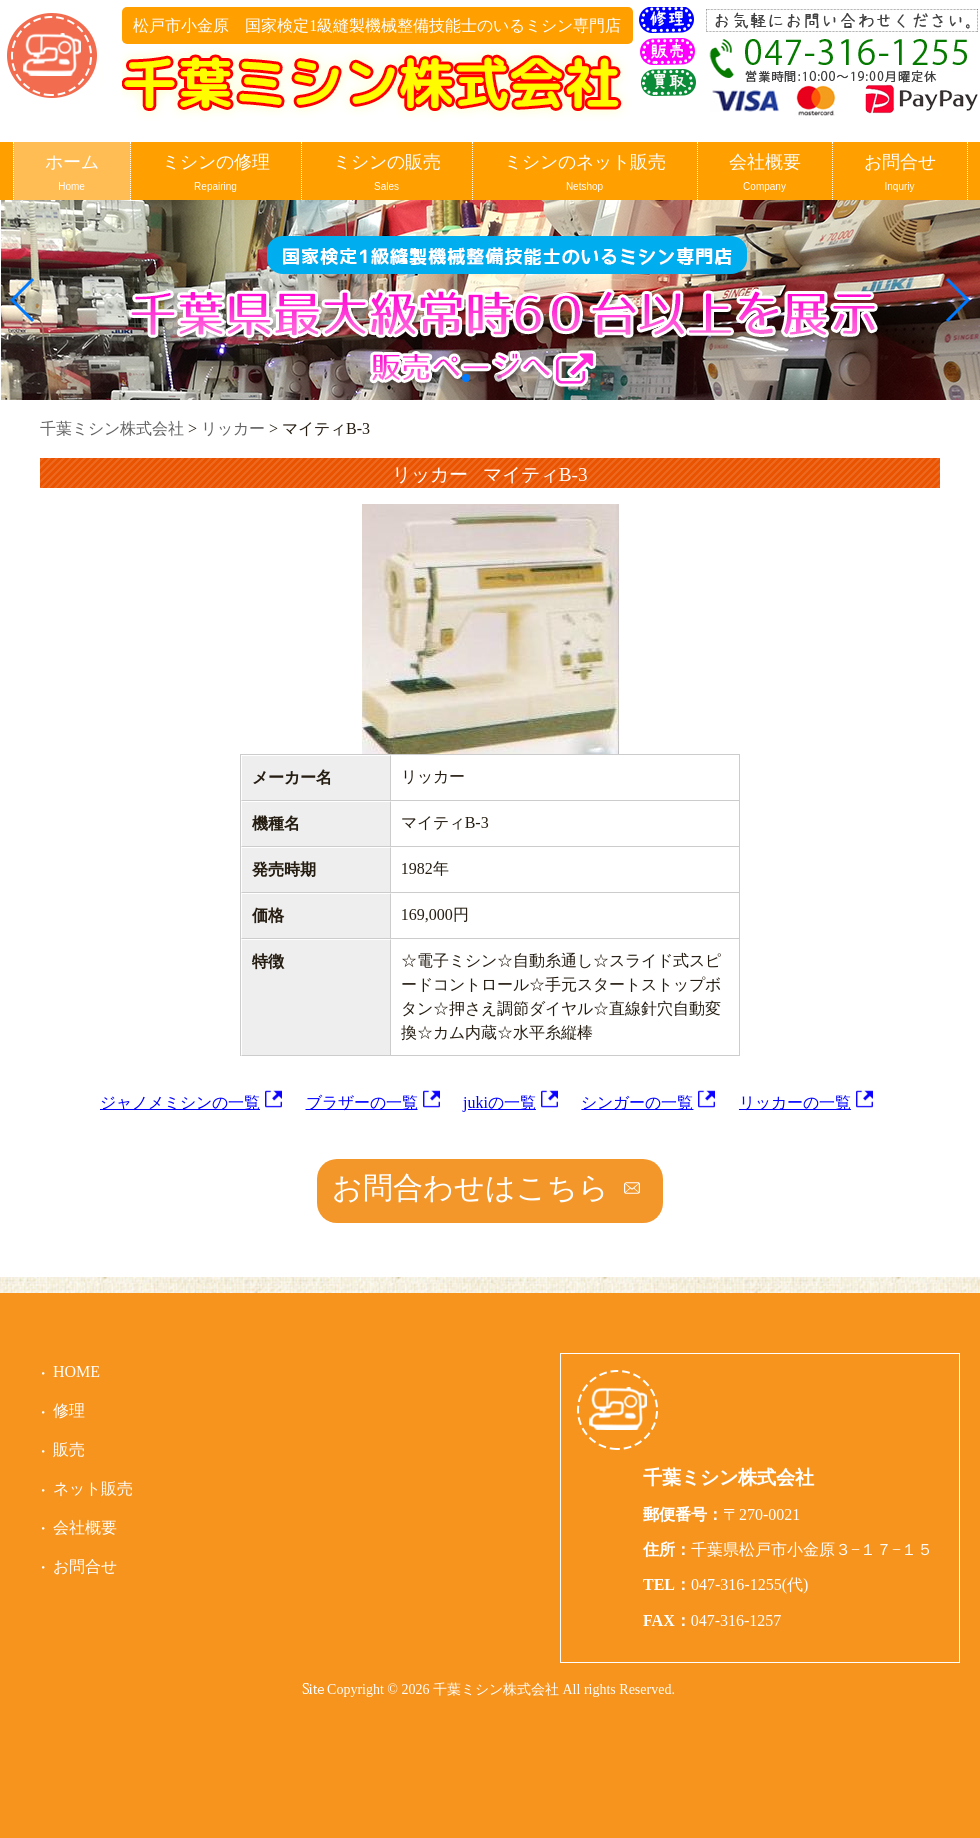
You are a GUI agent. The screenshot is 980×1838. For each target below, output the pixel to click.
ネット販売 (93, 1488)
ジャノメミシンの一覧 (180, 1102)
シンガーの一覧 (637, 1102)
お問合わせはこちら (470, 1187)
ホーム (72, 173)
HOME (76, 1371)
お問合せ (900, 173)
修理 (69, 1410)
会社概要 (765, 173)
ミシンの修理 (216, 173)
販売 (69, 1449)
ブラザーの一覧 (362, 1102)
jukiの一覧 (499, 1102)
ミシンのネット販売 (585, 173)
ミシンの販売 (387, 173)
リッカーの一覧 (795, 1102)
